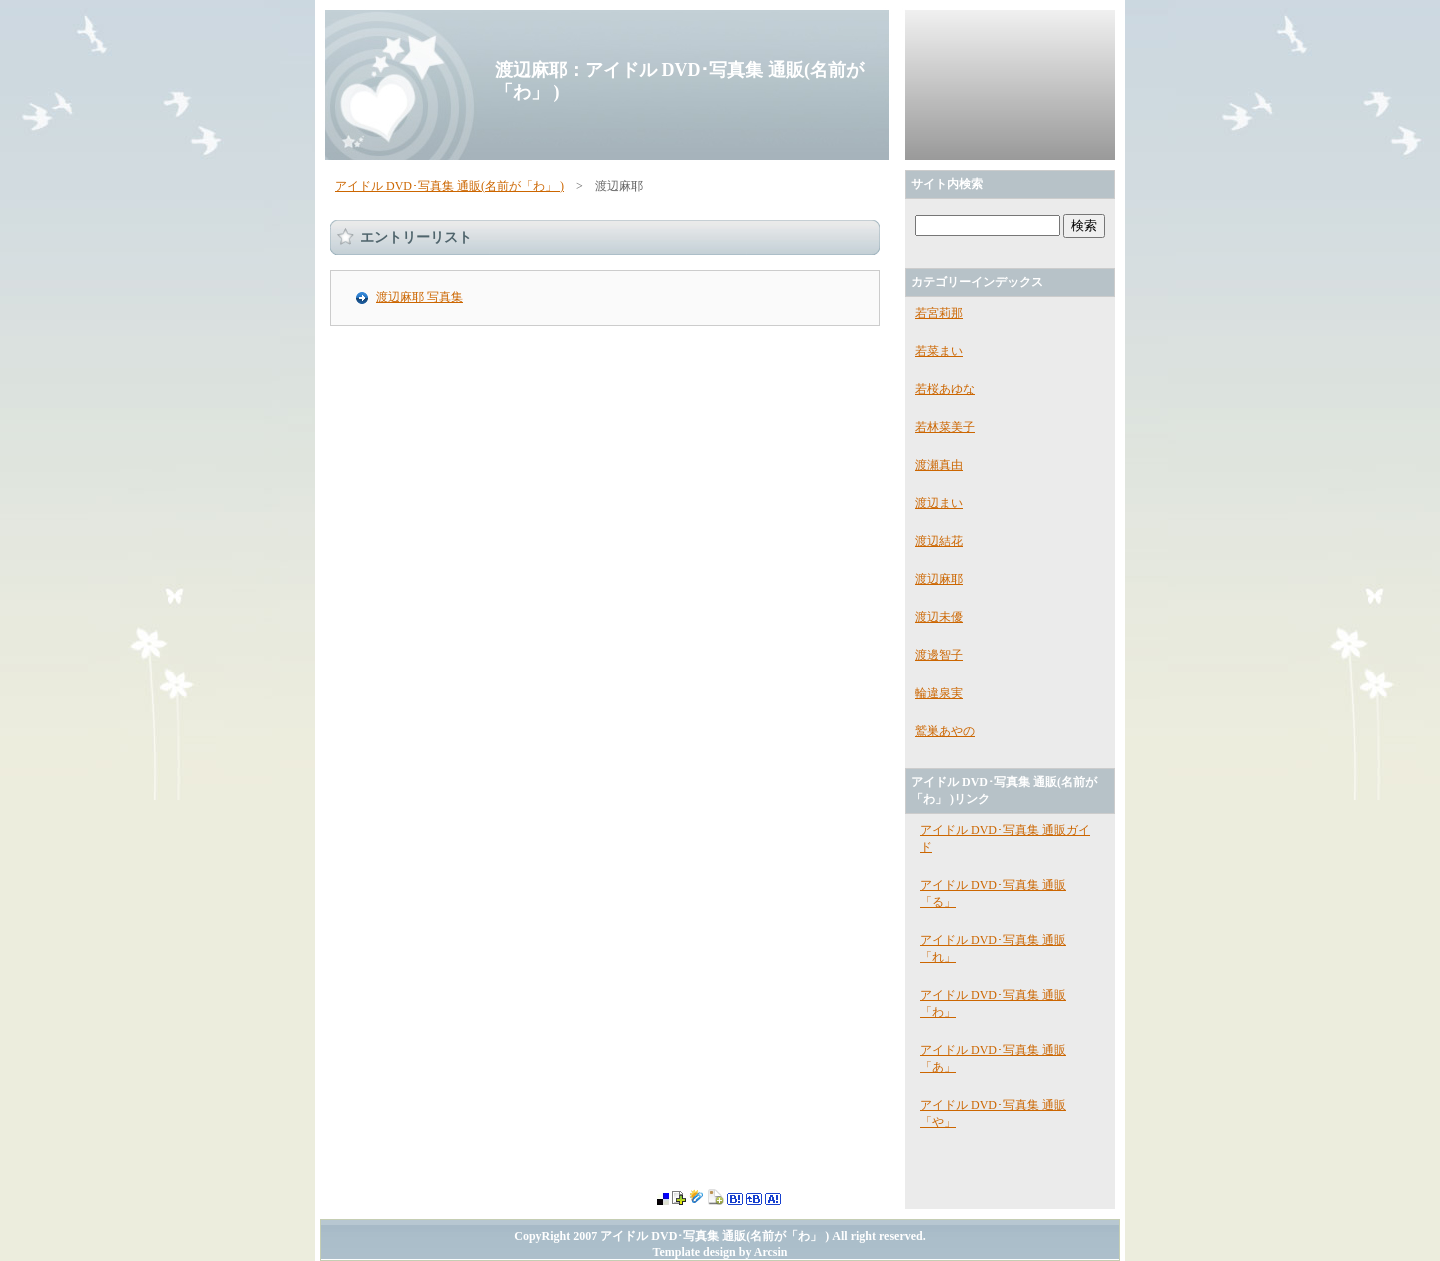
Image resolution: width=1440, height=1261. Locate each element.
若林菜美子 (945, 427)
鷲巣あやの (945, 731)
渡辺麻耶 (939, 579)
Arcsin (771, 1252)
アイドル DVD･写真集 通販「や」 (993, 1113)
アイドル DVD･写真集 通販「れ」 (993, 948)
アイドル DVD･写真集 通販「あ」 (993, 1058)
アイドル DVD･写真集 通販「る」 (993, 893)
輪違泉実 (939, 693)
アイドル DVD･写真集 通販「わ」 (993, 1003)
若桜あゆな (945, 389)
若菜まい (939, 351)
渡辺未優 (939, 617)
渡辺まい (939, 503)
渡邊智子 (939, 655)
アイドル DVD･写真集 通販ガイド (1005, 838)
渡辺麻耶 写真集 (419, 297)
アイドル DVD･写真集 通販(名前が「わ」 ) (449, 186)
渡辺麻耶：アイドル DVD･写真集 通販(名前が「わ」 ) (679, 81)
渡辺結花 (939, 541)
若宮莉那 (939, 313)
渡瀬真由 (939, 465)
